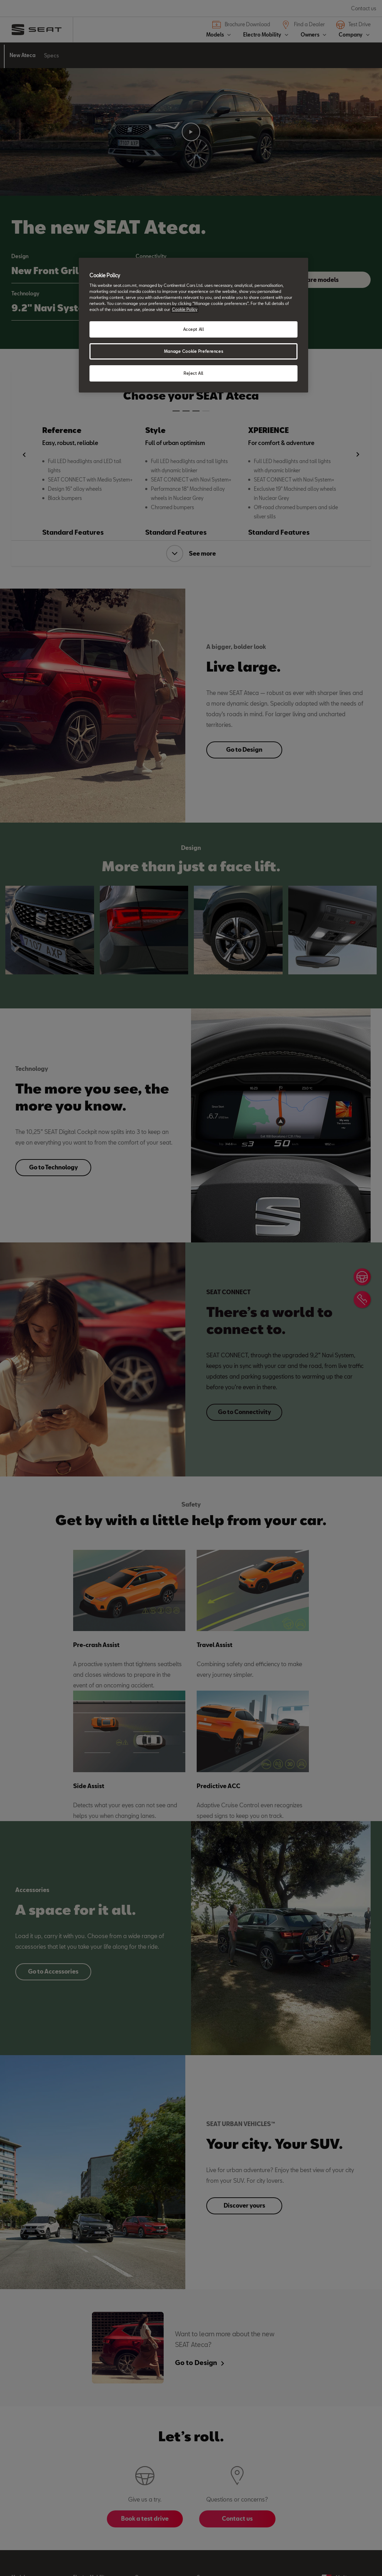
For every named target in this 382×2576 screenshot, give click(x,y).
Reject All (193, 373)
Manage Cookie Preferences (193, 351)
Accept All (193, 329)
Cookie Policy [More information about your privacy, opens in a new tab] (184, 309)
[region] (193, 325)
